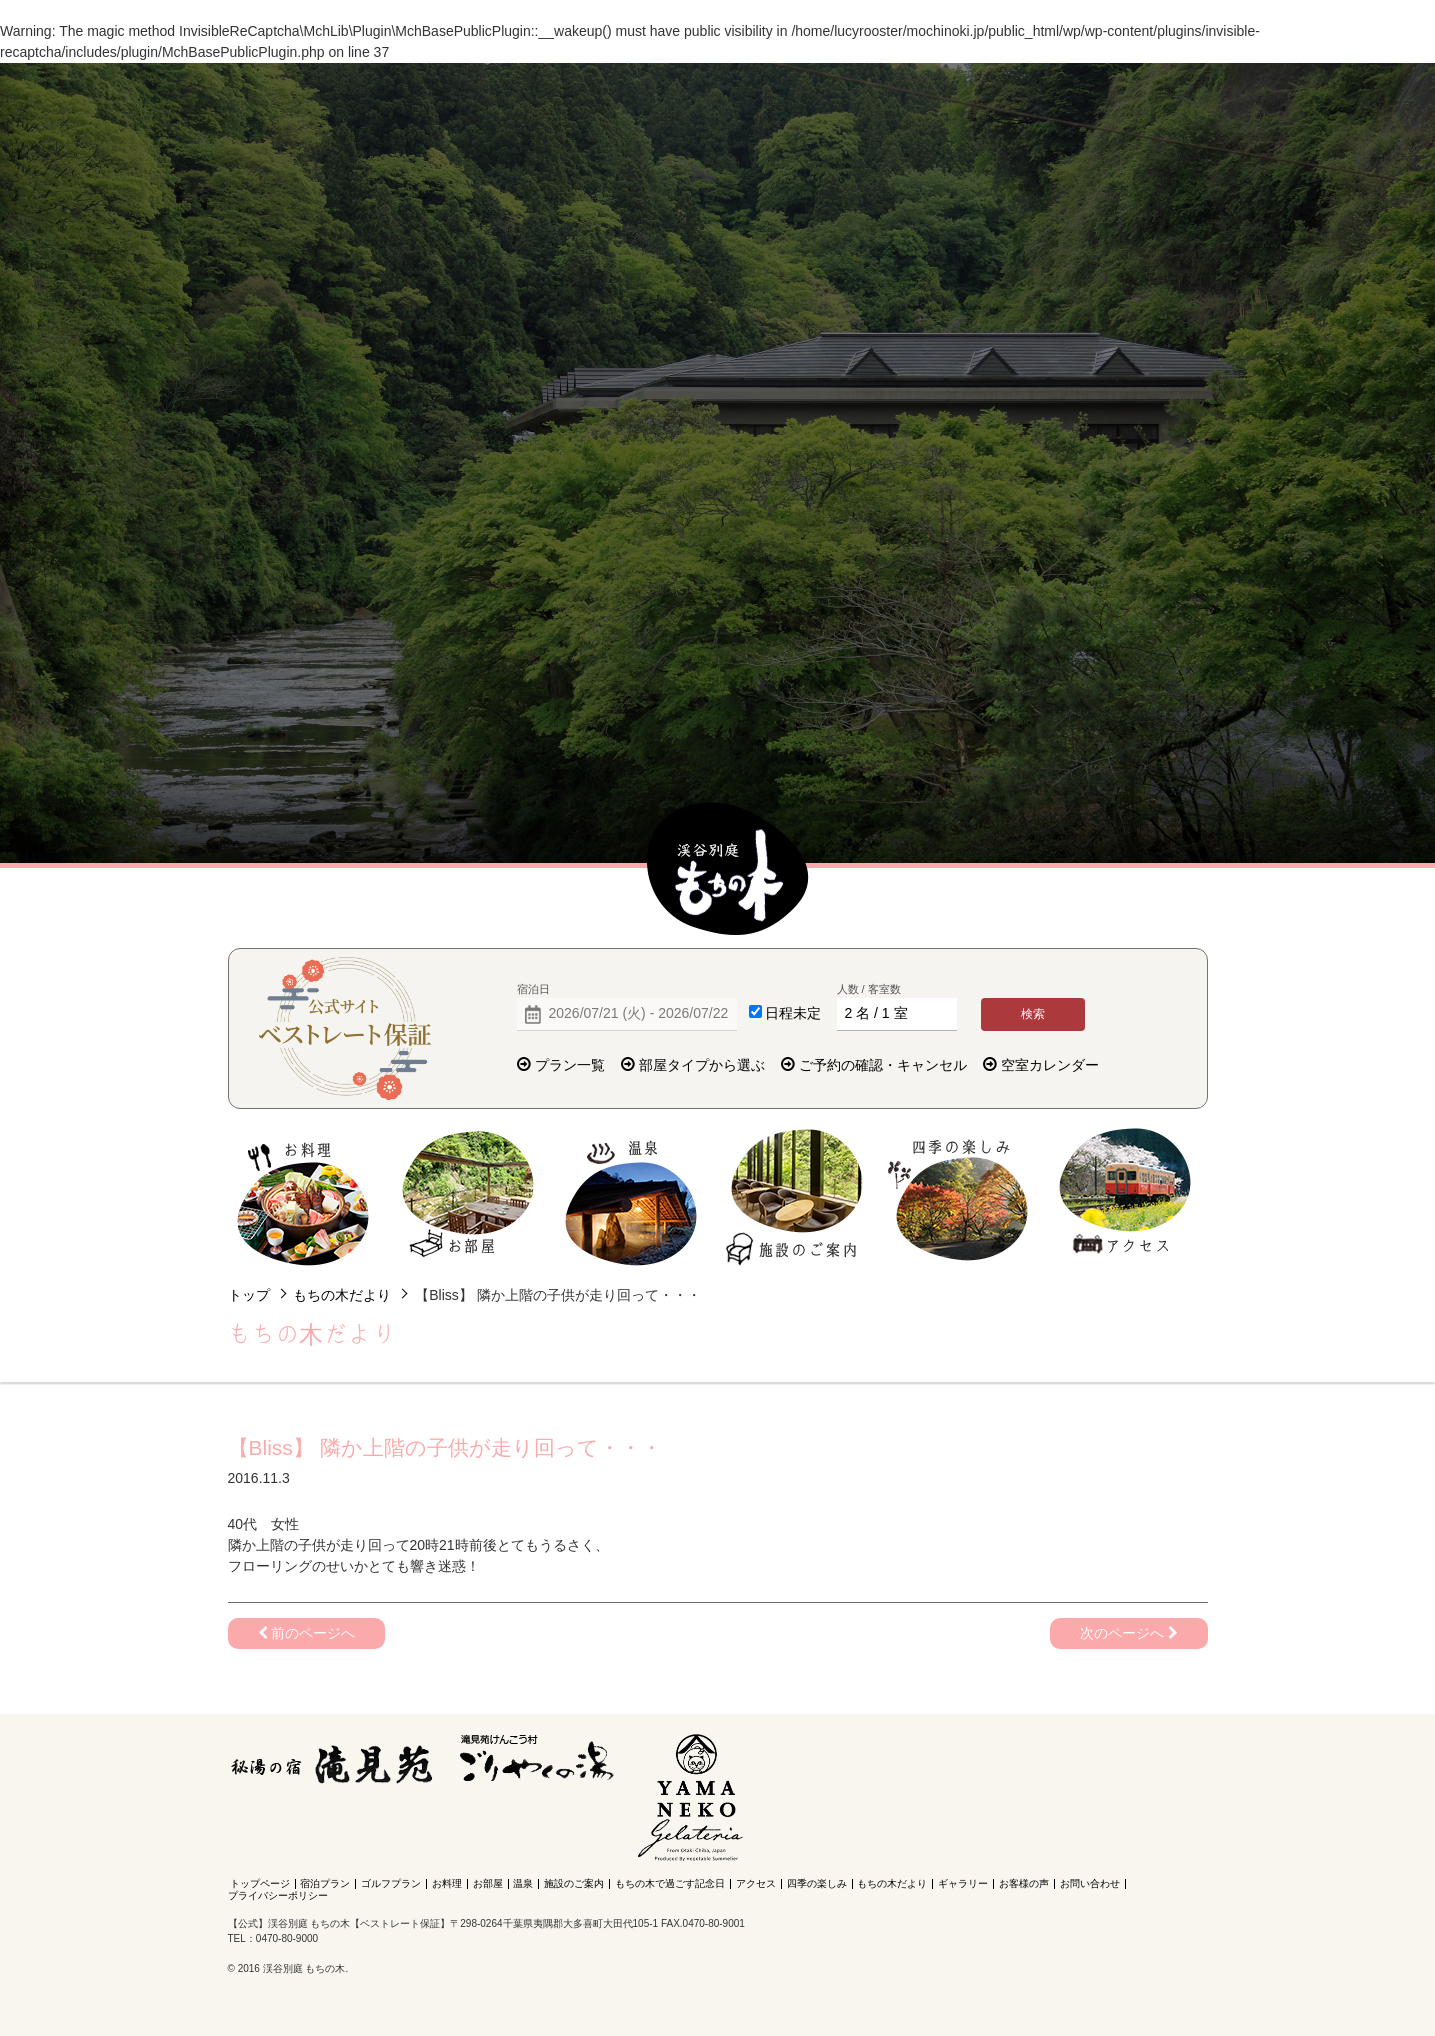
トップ (249, 1295)
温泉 (631, 1197)
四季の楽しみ (959, 1197)
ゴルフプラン (391, 1883)
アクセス (1124, 1197)
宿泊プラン (325, 1883)
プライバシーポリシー (278, 1895)
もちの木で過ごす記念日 (670, 1883)
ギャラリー (963, 1883)
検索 (1033, 1014)
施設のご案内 (795, 1197)
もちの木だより (342, 1295)
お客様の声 (1024, 1883)
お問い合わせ (1090, 1883)
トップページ (260, 1883)
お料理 (303, 1197)
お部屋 (467, 1197)
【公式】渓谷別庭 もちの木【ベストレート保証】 (728, 870)
